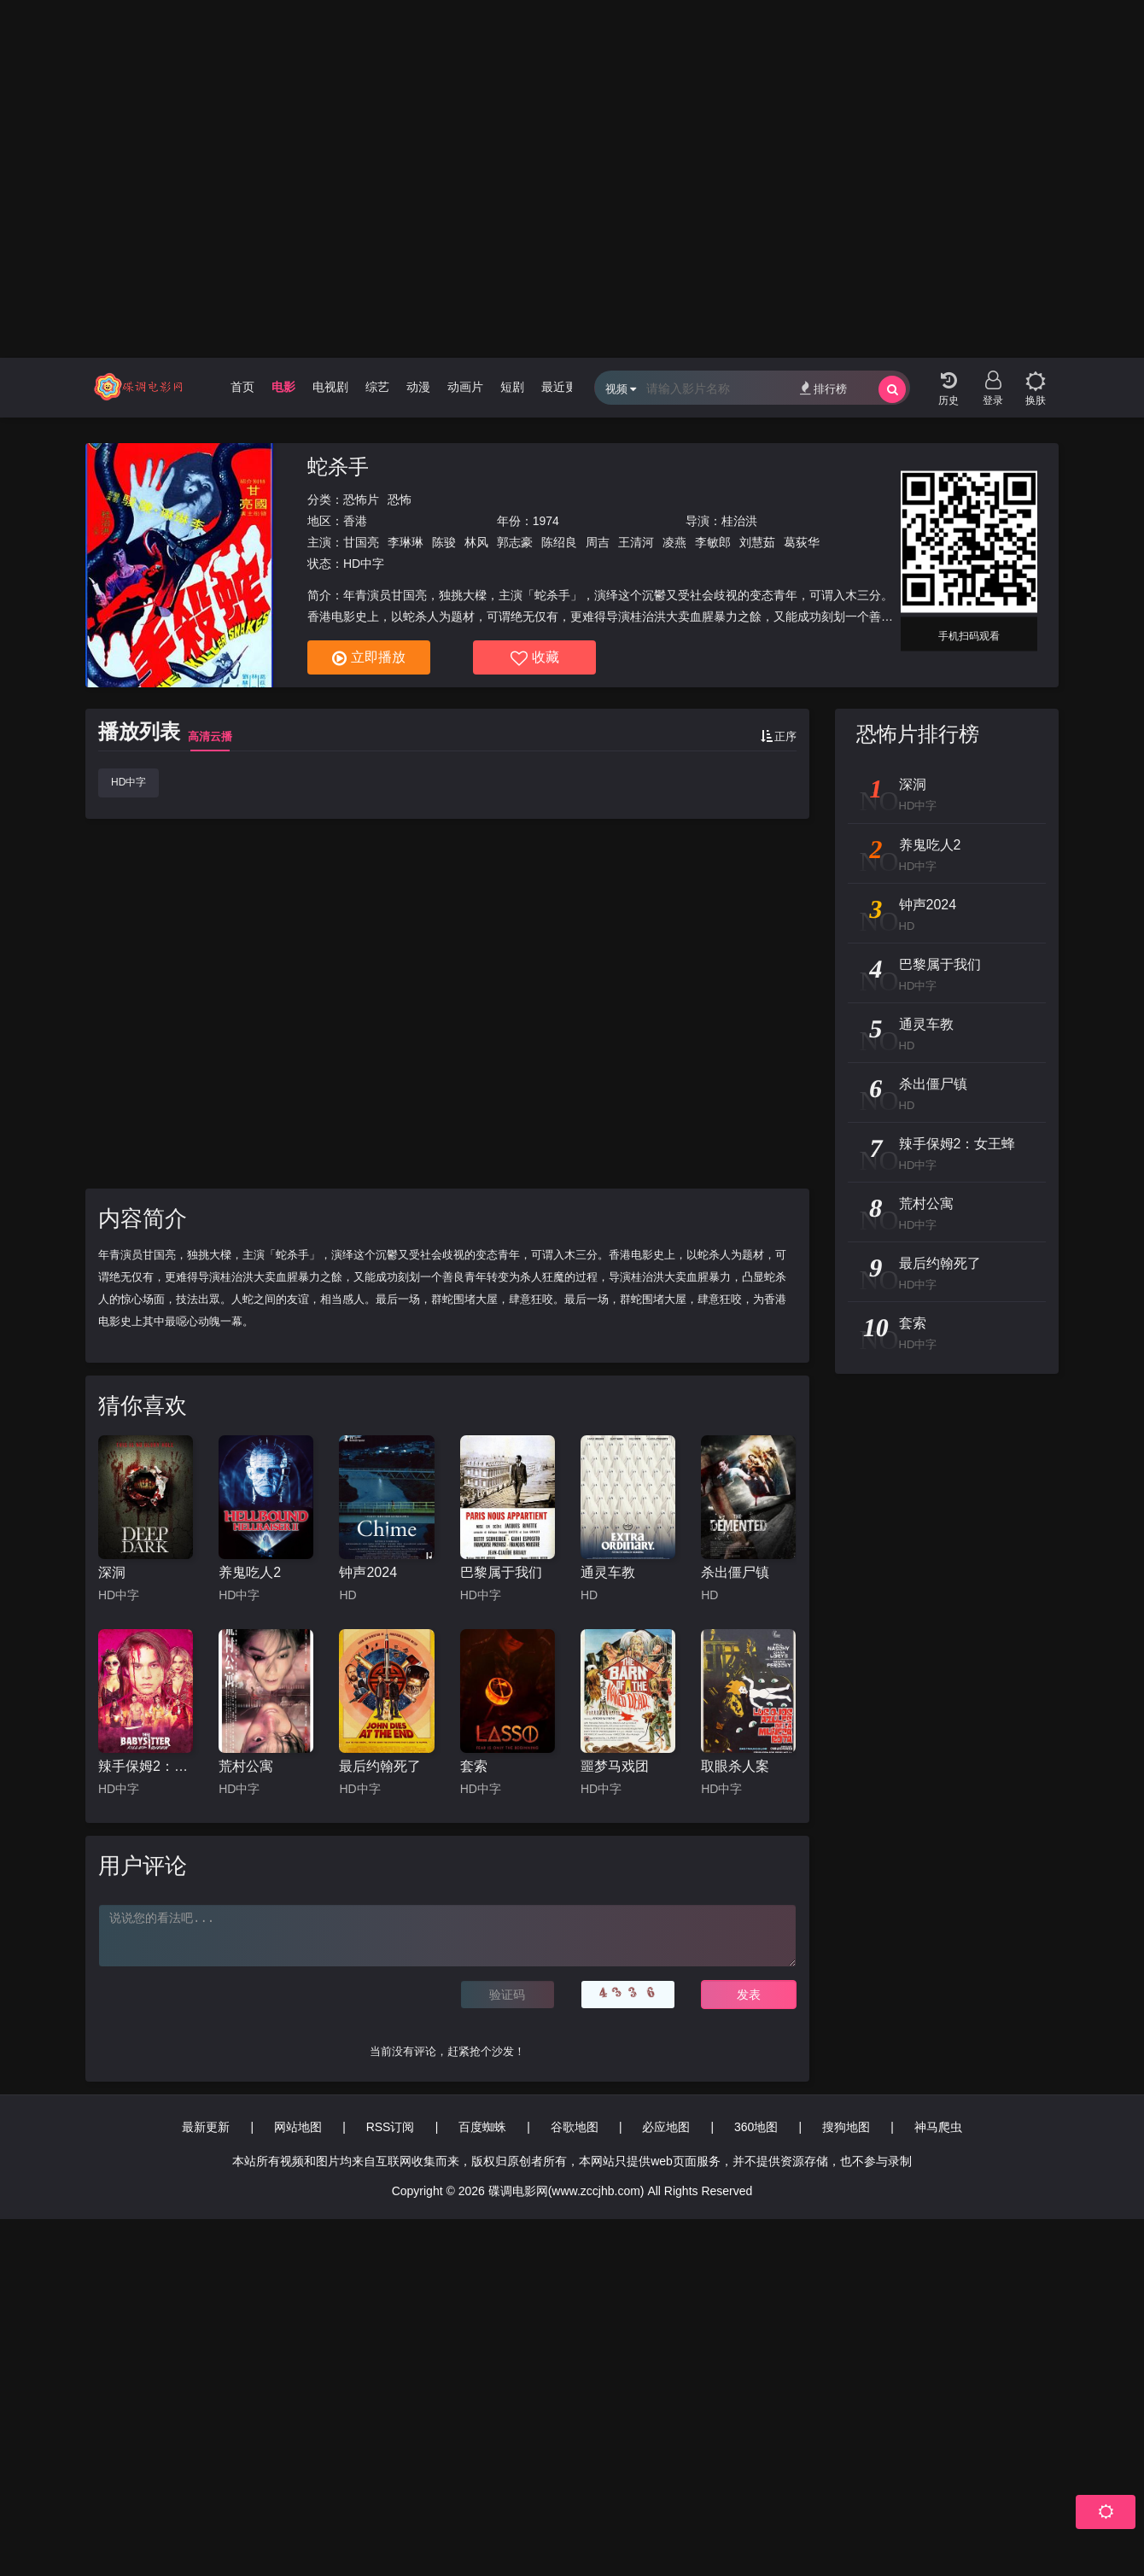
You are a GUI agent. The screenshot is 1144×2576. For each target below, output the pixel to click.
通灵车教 (608, 1572)
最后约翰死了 (380, 1766)
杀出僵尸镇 (735, 1572)
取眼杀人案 (735, 1766)
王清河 (636, 542)
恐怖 (399, 499)
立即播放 (369, 658)
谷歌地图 (574, 2127)
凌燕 (674, 542)
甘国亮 (361, 542)
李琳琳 (405, 542)
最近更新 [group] (565, 387)
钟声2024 (368, 1572)
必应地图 (666, 2127)
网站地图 (298, 2127)
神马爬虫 (938, 2127)
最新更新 (206, 2127)
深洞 (111, 1572)
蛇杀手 (338, 466)
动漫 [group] (418, 387)
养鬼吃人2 (250, 1572)
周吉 (598, 542)
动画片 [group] (465, 387)
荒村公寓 (246, 1766)
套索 (473, 1766)
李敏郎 (713, 542)
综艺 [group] (377, 387)
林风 (476, 542)
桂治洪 (739, 521)
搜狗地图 (846, 2127)
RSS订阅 (390, 2127)
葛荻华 (802, 542)
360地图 (756, 2127)
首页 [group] (242, 387)
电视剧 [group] (330, 387)
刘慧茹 (757, 542)
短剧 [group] (512, 387)
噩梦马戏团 (615, 1766)
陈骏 (444, 542)
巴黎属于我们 (501, 1572)
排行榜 (823, 388)
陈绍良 (559, 542)
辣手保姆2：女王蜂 (145, 1766)
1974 (546, 521)
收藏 (535, 658)
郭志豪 (515, 542)
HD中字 (128, 782)
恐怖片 (361, 499)
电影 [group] (283, 387)
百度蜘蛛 (482, 2127)
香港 (355, 521)
